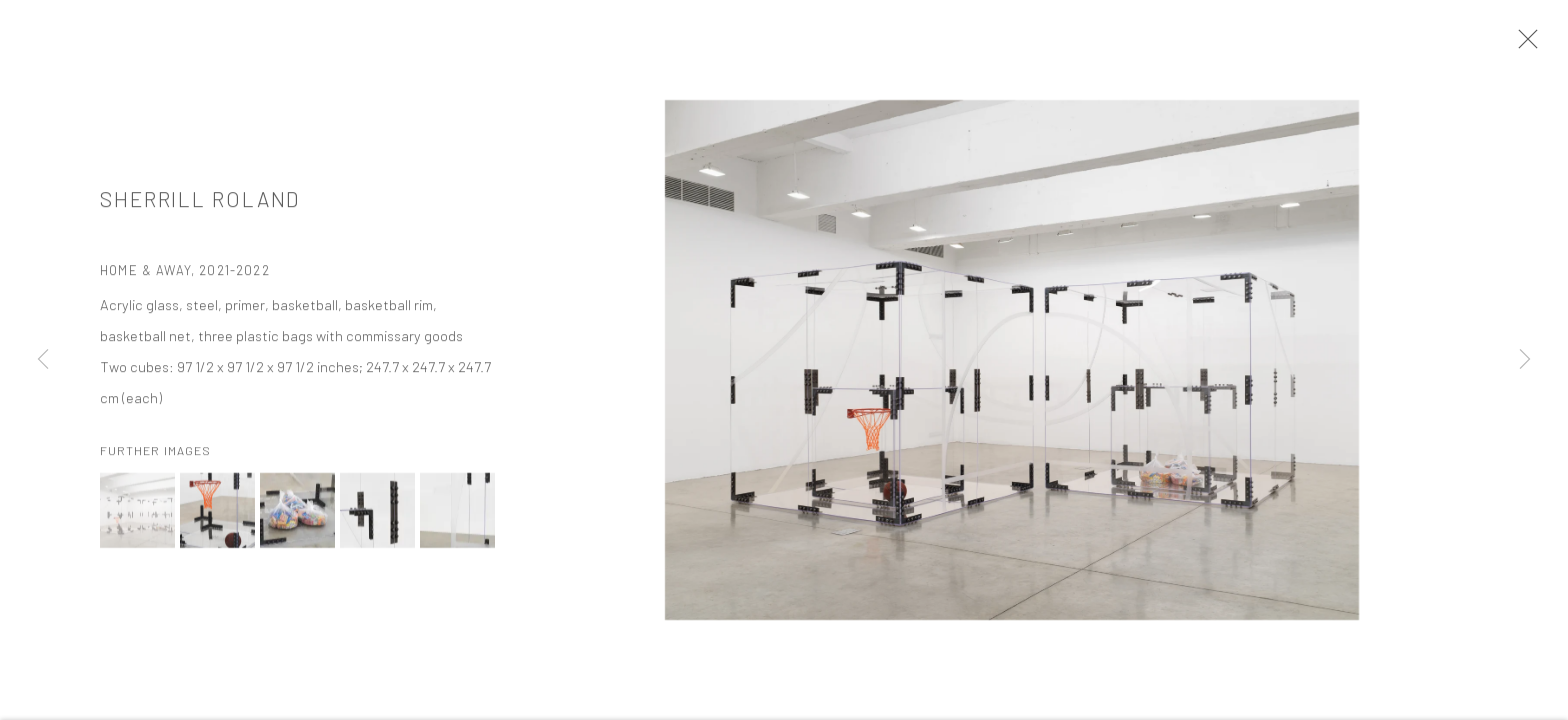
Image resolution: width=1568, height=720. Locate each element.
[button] (137, 512)
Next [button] (1525, 360)
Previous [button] (43, 360)
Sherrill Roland (200, 201)
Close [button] (1523, 45)
